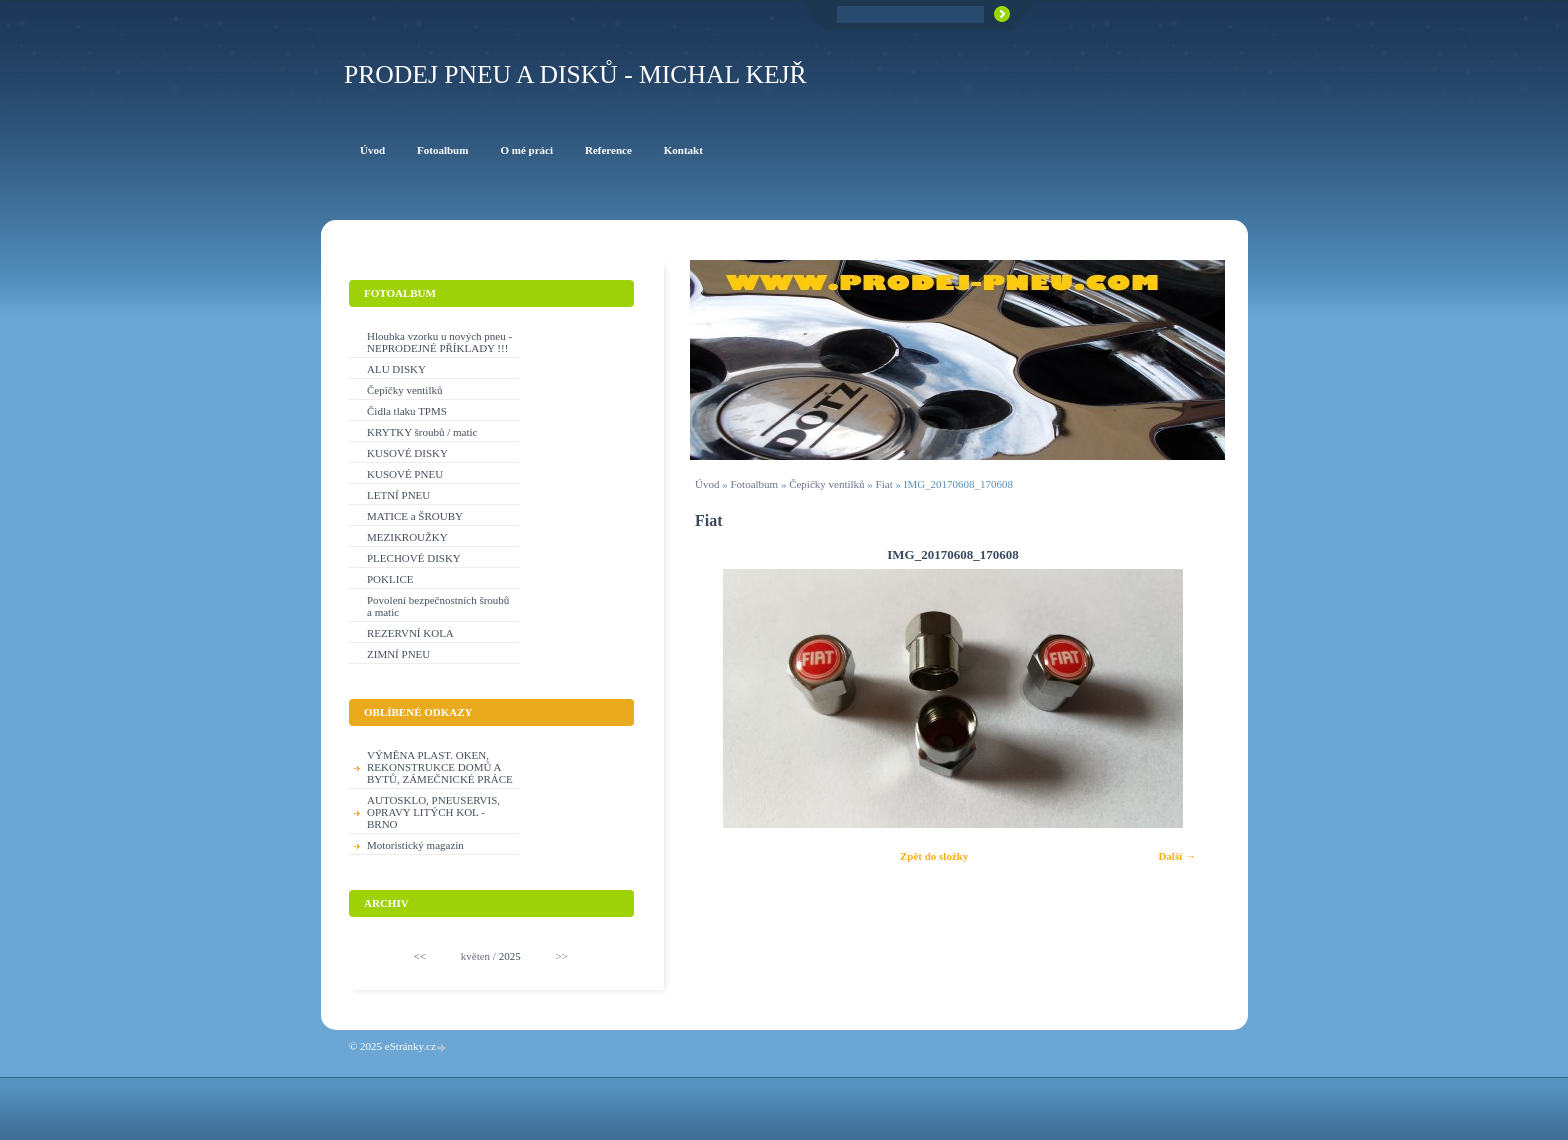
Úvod (707, 484)
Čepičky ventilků (826, 484)
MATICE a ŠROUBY (415, 516)
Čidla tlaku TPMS (407, 411)
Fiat (884, 484)
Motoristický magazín (415, 845)
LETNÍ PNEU (398, 495)
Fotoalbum (754, 484)
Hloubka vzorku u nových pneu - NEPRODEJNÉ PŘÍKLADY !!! (439, 342)
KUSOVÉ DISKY (407, 453)
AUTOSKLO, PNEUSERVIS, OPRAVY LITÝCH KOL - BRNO (433, 812)
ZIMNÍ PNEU (398, 654)
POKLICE (390, 579)
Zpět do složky (934, 856)
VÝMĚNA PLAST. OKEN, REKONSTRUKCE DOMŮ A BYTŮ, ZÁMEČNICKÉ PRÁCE (440, 767)
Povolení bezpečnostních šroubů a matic (438, 606)
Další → (1177, 856)
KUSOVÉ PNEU (405, 474)
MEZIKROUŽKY (407, 537)
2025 (510, 956)
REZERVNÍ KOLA (410, 633)
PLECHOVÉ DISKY (414, 558)
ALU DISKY (396, 369)
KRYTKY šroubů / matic (422, 432)
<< (420, 956)
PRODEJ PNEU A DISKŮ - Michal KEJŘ (575, 74)
